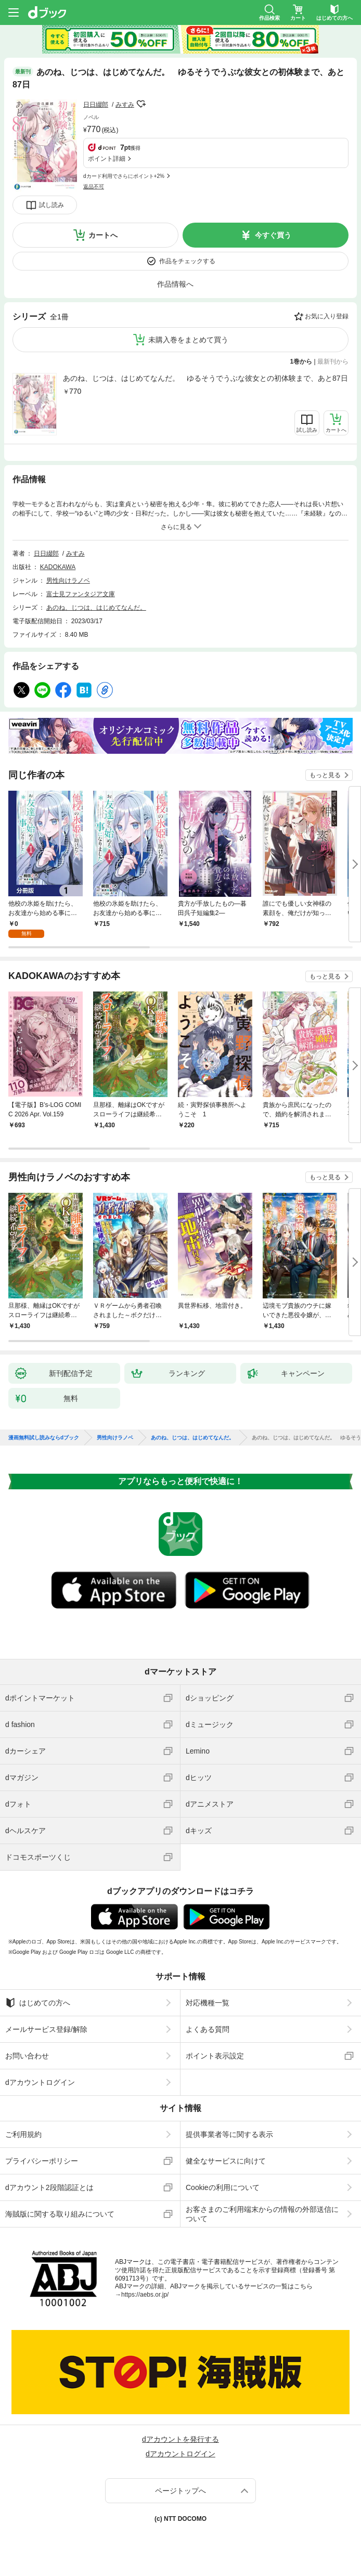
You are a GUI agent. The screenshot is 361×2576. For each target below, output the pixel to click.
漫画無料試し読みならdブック (43, 1437)
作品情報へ (175, 284)
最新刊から (333, 361)
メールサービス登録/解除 (46, 2029)
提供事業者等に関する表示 (229, 2134)
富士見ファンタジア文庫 (80, 594)
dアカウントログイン (40, 2082)
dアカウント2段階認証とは (49, 2187)
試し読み (51, 205)
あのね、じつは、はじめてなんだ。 (96, 607)
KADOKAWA (57, 567)
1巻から (301, 361)
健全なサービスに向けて (226, 2161)
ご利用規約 (23, 2134)
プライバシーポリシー (41, 2161)
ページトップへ (180, 2491)
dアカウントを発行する (180, 2439)
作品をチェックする (187, 261)
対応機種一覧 (207, 2003)
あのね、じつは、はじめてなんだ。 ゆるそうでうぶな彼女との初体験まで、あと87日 (205, 378)
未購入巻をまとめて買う (188, 340)
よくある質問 (207, 2029)
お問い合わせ (27, 2056)
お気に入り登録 (327, 316)
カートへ (103, 235)
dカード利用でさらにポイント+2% (123, 176)
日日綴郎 (95, 104)
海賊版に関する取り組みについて (59, 2214)
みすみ (124, 104)
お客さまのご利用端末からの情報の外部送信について (262, 2214)
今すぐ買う (273, 235)
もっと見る (325, 775)
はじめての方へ (37, 2003)
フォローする (141, 104)
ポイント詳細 (106, 158)
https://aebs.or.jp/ (145, 2294)
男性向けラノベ (68, 580)
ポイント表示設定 (215, 2056)
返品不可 (93, 186)
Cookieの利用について (223, 2187)
